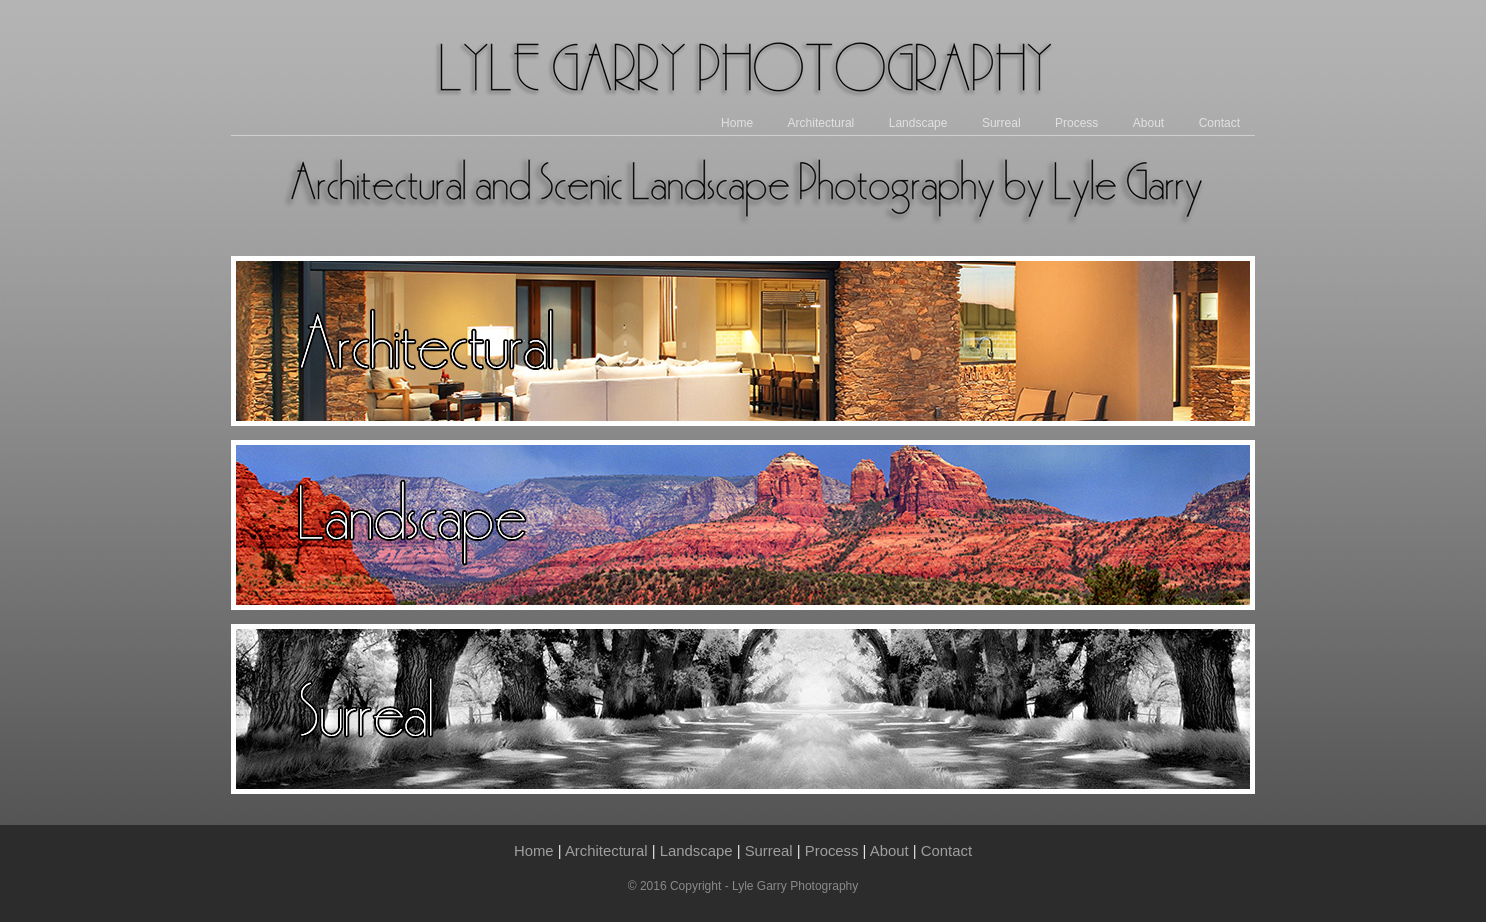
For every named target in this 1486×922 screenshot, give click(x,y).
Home (737, 123)
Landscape (918, 123)
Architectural (821, 123)
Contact (1219, 123)
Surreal (1001, 123)
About (1148, 123)
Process (1076, 123)
